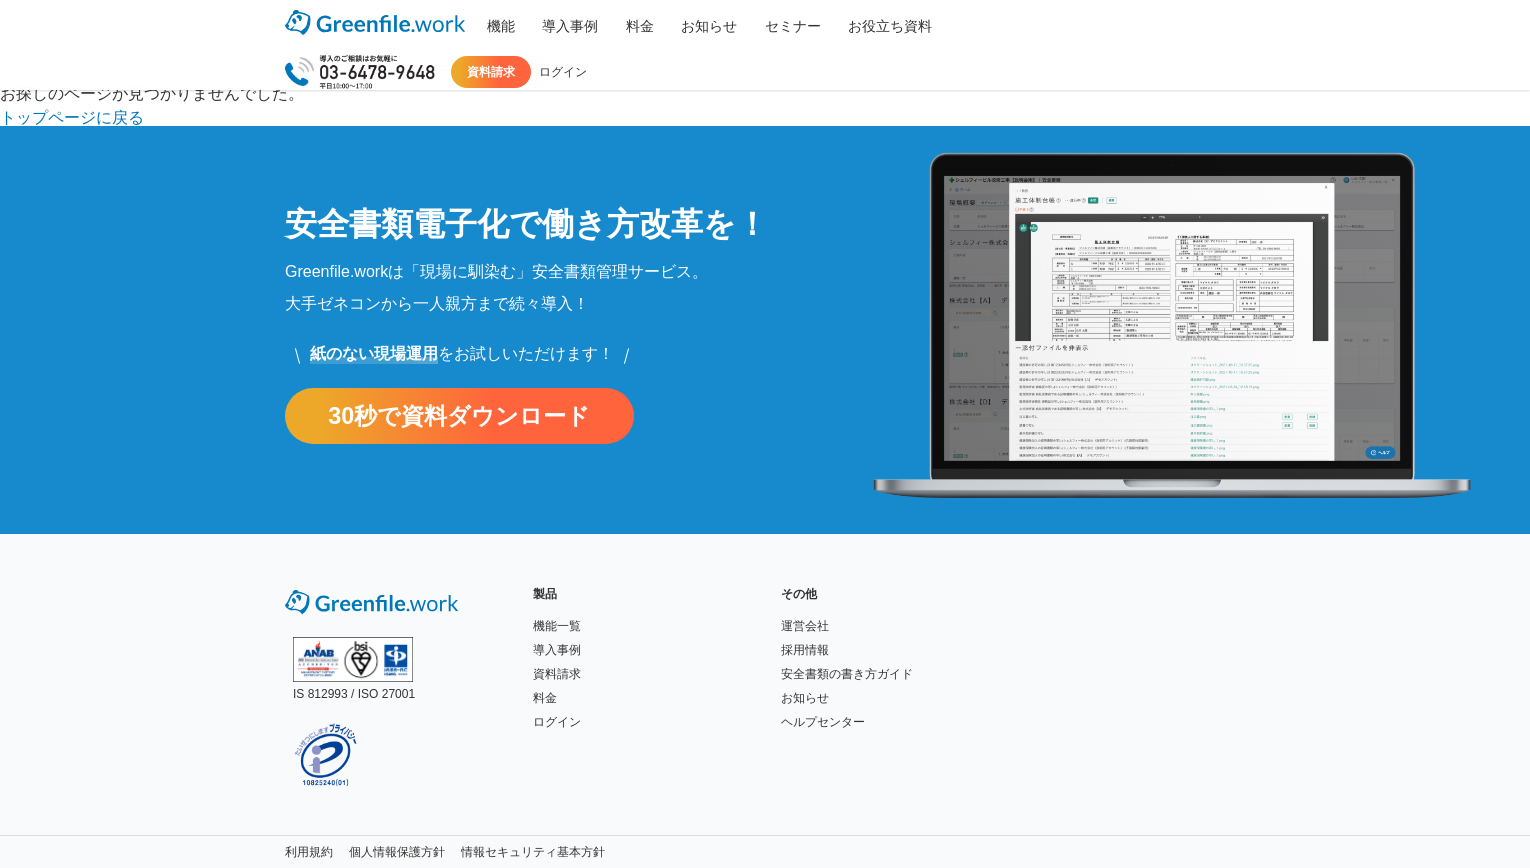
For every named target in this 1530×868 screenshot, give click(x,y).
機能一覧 (557, 626)
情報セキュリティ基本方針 (533, 852)
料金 (611, 26)
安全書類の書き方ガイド (847, 674)
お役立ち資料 (827, 26)
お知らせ (669, 26)
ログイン (1213, 26)
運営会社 (805, 626)
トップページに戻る (72, 117)
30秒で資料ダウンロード (469, 415)
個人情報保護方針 (397, 852)
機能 (495, 26)
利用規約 (309, 852)
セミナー (741, 26)
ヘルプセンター (823, 722)
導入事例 (553, 26)
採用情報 (805, 650)
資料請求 (1141, 26)
